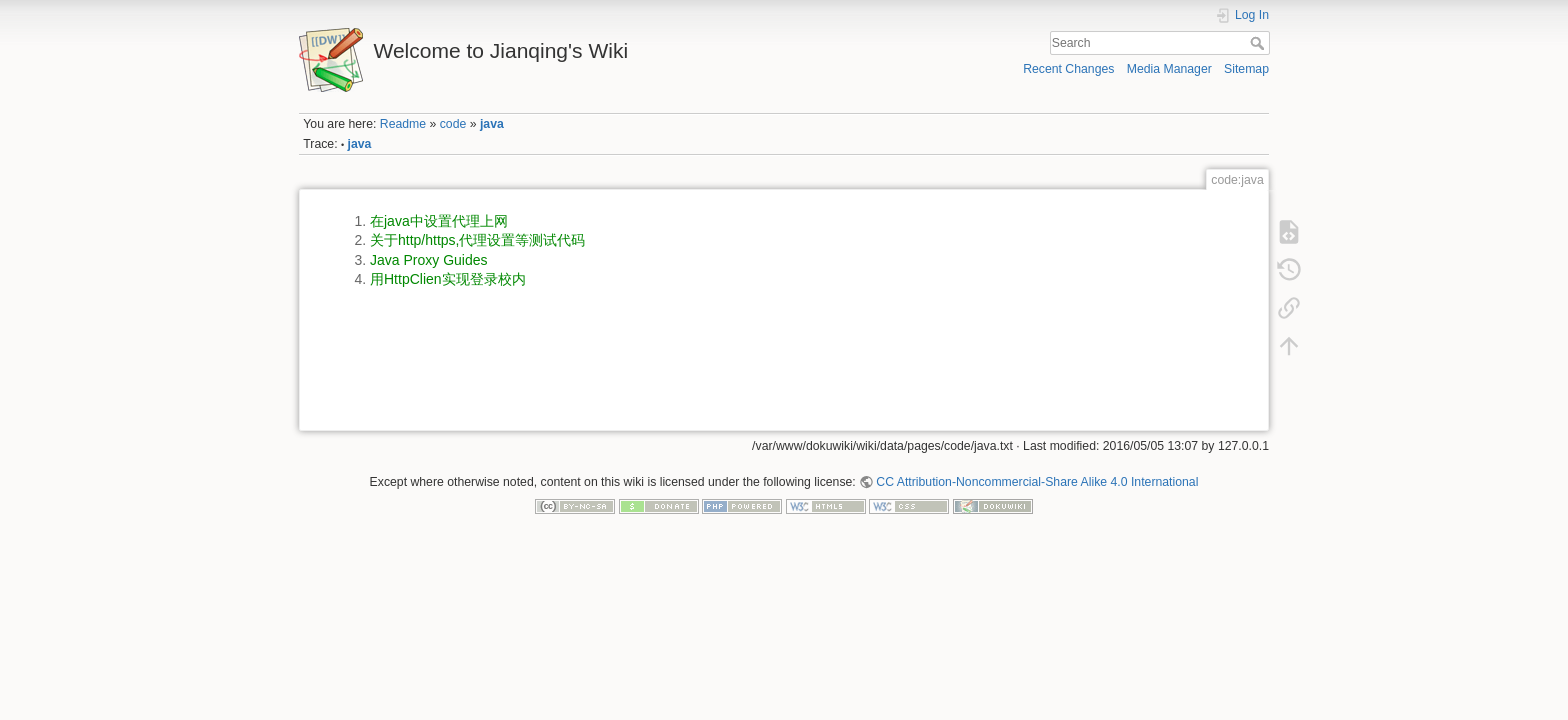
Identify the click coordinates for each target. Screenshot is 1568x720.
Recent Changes (1068, 69)
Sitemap (1246, 69)
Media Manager (1169, 69)
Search (1259, 43)
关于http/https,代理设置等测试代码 (477, 240)
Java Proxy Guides (429, 260)
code (453, 124)
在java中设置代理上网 (439, 221)
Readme (403, 124)
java (492, 124)
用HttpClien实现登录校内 (448, 279)
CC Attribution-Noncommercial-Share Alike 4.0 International (1037, 482)
